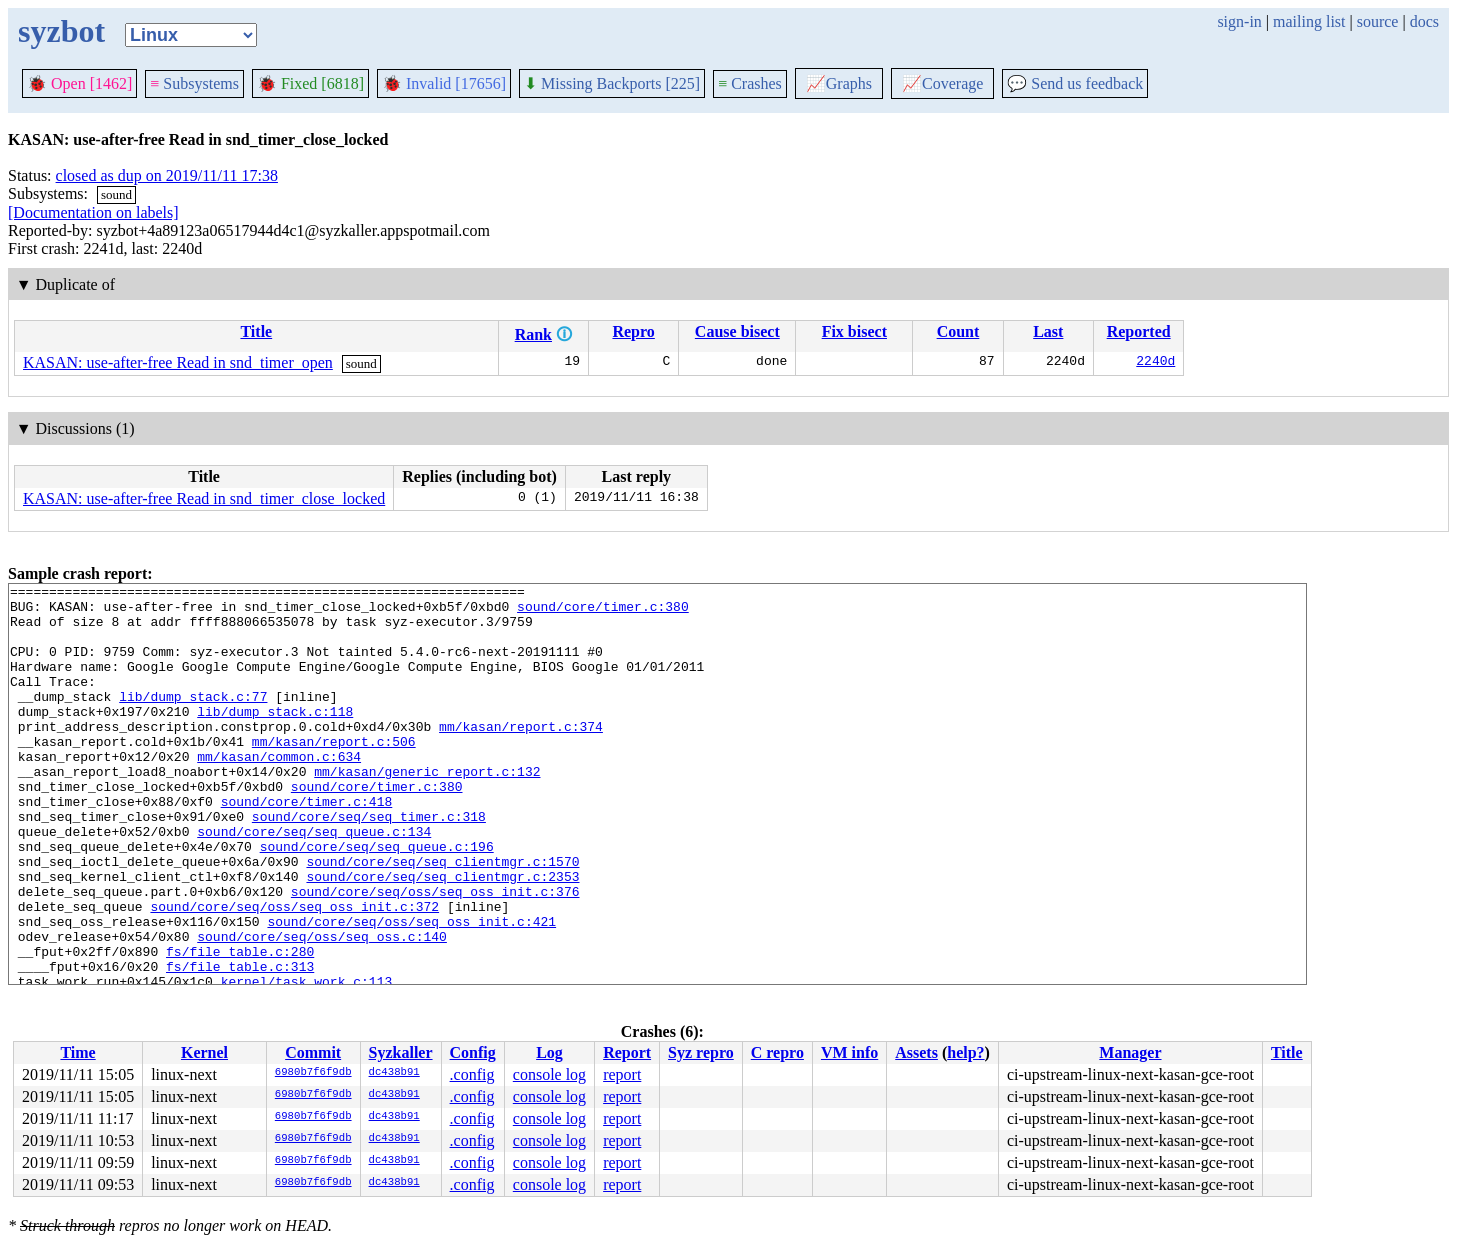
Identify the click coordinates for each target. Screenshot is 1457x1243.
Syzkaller (401, 1052)
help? (965, 1052)
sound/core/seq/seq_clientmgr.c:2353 (442, 936)
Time (77, 1052)
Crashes (750, 83)
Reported (1139, 331)
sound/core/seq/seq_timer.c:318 (369, 864)
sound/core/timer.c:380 (603, 612)
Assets (916, 1052)
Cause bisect (737, 331)
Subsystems (194, 83)
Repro (633, 331)
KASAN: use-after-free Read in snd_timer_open (178, 362)
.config (472, 1074)
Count (958, 331)
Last (1048, 331)
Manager (1130, 1052)
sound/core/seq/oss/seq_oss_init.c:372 (294, 972)
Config (473, 1052)
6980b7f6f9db (313, 1073)
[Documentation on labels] (93, 212)
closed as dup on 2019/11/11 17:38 (167, 175)
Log (549, 1052)
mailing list (1309, 21)
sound (116, 194)
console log (549, 1074)
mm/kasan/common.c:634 (279, 792)
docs (1424, 21)
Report (627, 1052)
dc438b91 (394, 1073)
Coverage (942, 83)
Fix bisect (854, 331)
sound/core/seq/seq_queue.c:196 (377, 900)
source (1378, 21)
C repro (777, 1052)
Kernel (204, 1052)
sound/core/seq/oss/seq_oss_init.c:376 (435, 954)
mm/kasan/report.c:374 (521, 756)
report (622, 1074)
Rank (533, 334)
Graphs (839, 83)
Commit (313, 1052)
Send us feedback (1075, 83)
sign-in (1239, 21)
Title (256, 331)
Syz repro (701, 1052)
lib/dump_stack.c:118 (275, 738)
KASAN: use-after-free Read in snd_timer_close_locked (204, 498)
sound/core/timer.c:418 (307, 846)
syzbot (61, 31)
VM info (849, 1052)
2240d (1155, 363)
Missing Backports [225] (612, 83)
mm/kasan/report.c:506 (334, 774)
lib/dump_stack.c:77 (193, 720)
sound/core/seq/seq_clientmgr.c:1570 (442, 918)
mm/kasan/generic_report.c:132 (427, 810)
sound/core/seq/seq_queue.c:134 (314, 882)
